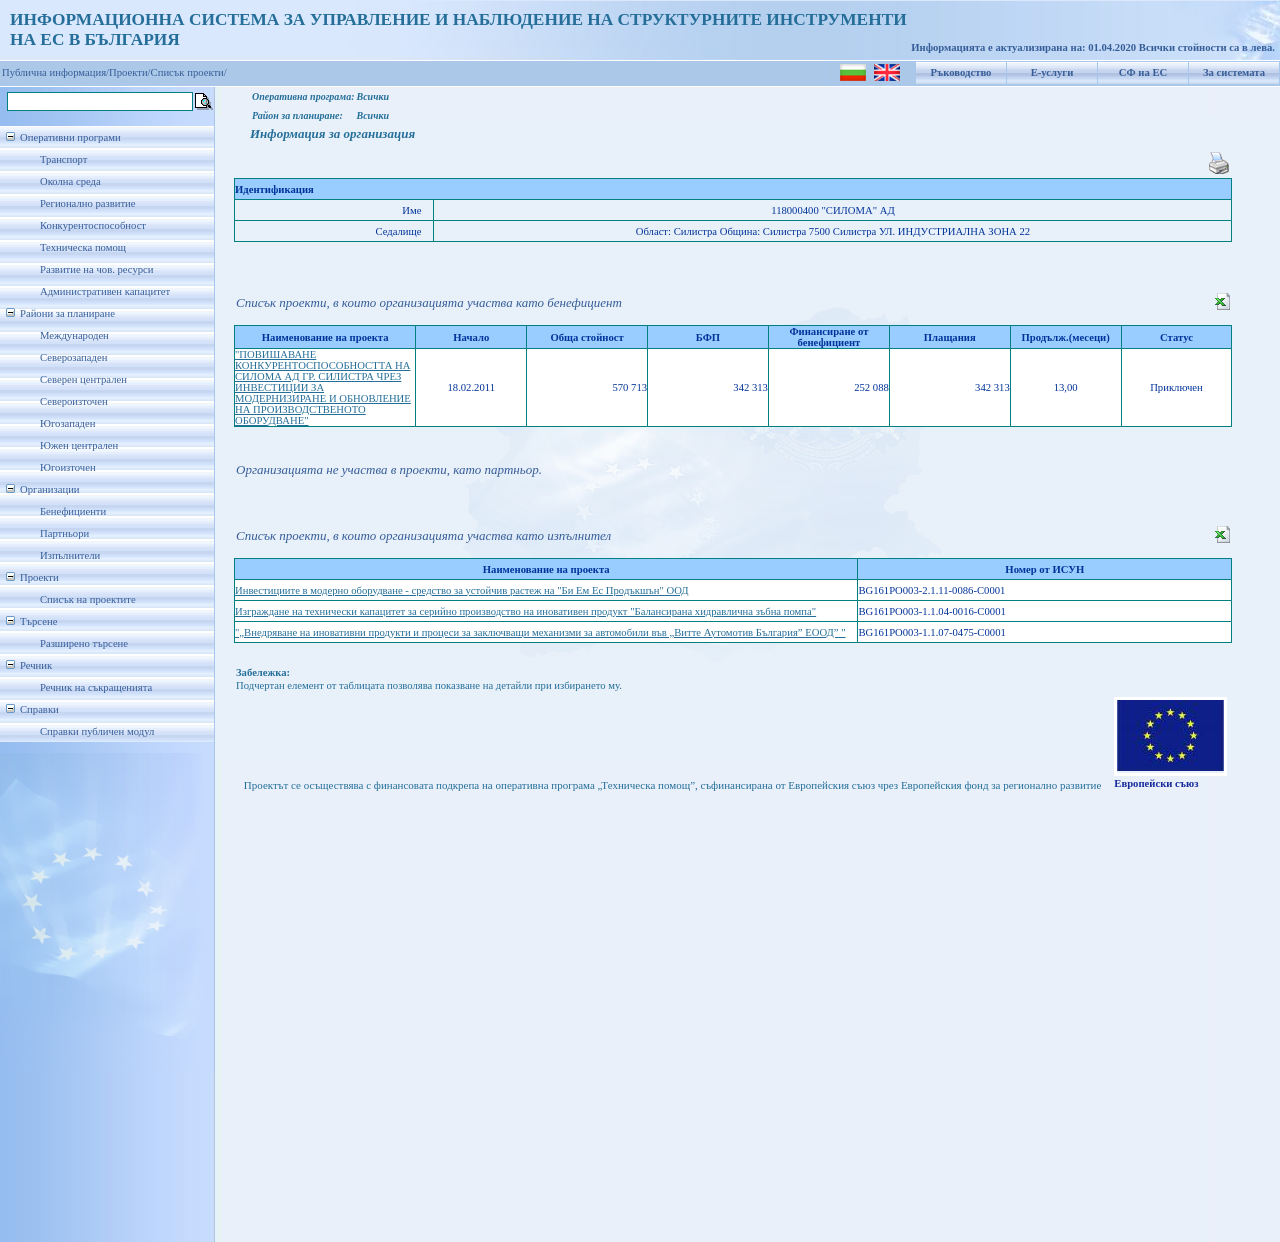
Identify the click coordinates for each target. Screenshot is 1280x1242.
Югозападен (67, 423)
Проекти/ (130, 72)
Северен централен (83, 379)
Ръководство (961, 72)
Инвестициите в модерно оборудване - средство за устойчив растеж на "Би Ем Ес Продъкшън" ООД (462, 590)
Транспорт (63, 159)
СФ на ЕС (1143, 72)
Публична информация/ (55, 72)
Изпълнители (70, 555)
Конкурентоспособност (93, 225)
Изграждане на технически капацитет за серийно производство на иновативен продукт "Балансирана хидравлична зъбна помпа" (525, 611)
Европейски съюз (1156, 783)
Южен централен (79, 445)
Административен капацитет (105, 291)
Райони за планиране (67, 313)
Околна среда (70, 181)
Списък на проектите (88, 599)
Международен (74, 335)
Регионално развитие (88, 203)
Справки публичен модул (97, 731)
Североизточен (74, 401)
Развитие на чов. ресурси (97, 269)
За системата (1234, 72)
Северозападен (73, 357)
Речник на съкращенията (96, 687)
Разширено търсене (84, 643)
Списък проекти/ (189, 72)
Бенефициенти (73, 511)
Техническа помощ (83, 247)
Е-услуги (1052, 72)
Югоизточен (68, 467)
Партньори (64, 533)
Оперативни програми (70, 137)
